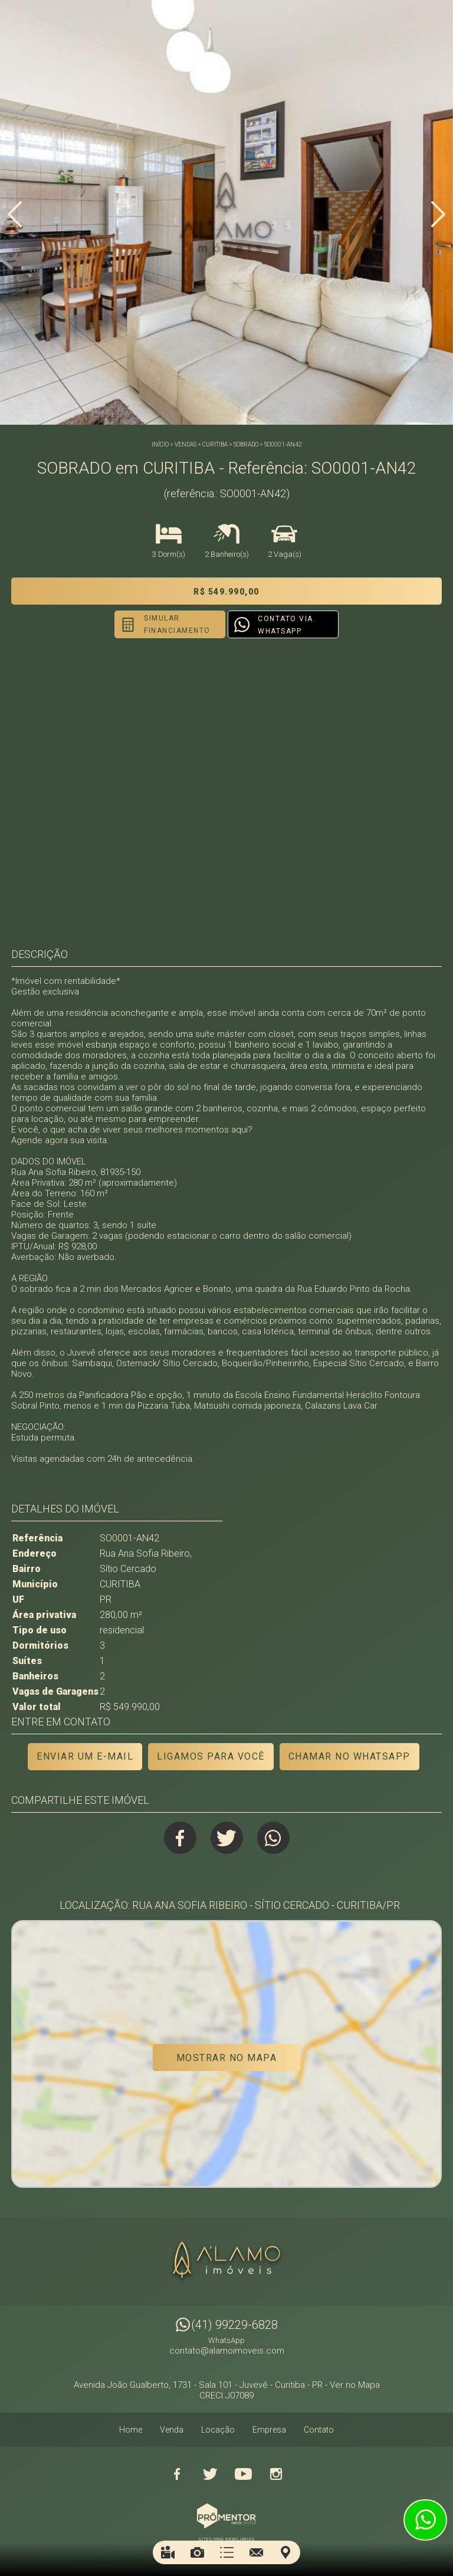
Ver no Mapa (355, 2385)
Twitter (227, 1838)
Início (160, 444)
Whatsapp (273, 1838)
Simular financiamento (177, 624)
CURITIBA (215, 444)
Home (130, 2429)
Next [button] (438, 214)
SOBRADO (246, 444)
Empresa (269, 2429)
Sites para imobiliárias (226, 2539)
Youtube (243, 2474)
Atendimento (425, 2520)
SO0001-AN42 (283, 444)
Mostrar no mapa (226, 2057)
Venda (171, 2429)
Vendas (185, 444)
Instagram (276, 2474)
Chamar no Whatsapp (349, 1756)
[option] (226, 212)
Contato (319, 2429)
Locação (218, 2429)
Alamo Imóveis (226, 2261)
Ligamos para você (211, 1756)
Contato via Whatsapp (285, 625)
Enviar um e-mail (85, 1756)
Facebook (180, 1838)
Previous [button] (15, 214)
